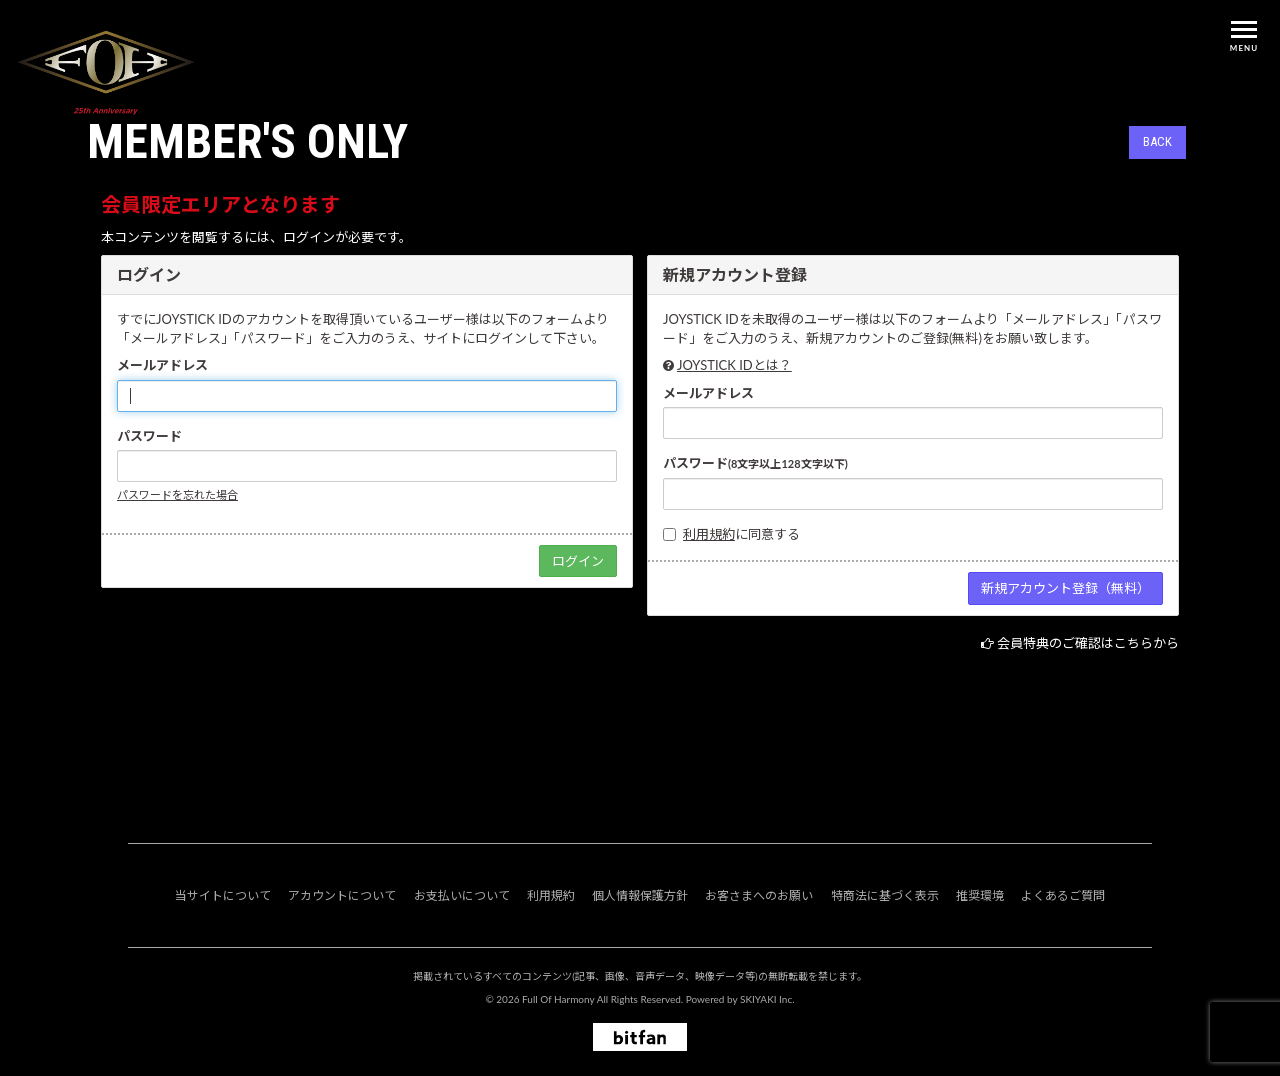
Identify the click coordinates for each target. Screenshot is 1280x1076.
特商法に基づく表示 (885, 895)
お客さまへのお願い (759, 895)
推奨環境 (980, 895)
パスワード (149, 436)
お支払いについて (462, 895)
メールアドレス (162, 365)
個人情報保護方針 (640, 895)
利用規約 (709, 534)
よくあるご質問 (1063, 895)
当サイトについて (223, 895)
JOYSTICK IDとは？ (734, 365)
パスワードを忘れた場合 (177, 494)
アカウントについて (342, 895)
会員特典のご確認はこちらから (1088, 643)
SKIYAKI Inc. (767, 999)
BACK (1157, 141)
